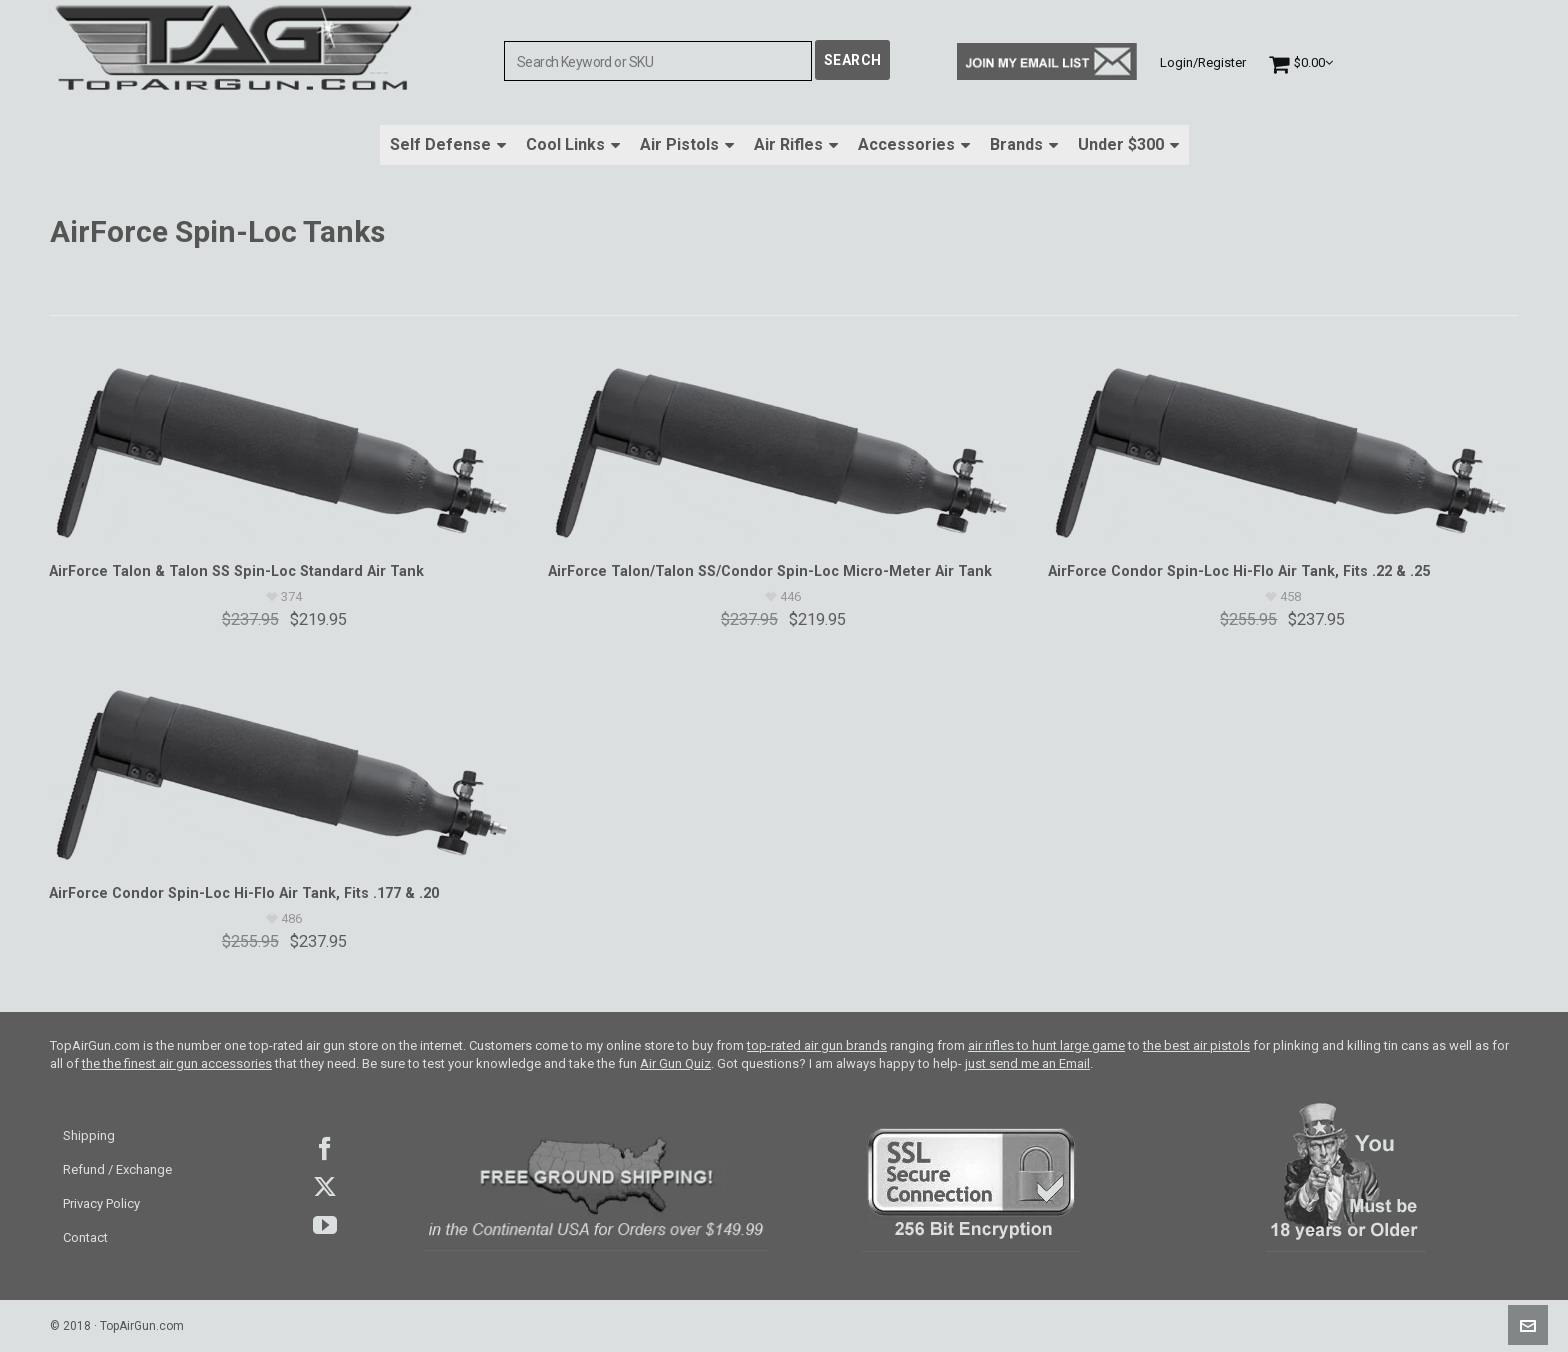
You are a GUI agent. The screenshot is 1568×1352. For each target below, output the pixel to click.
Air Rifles (796, 144)
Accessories (914, 144)
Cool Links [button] (573, 144)
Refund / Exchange (117, 1169)
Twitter (325, 1187)
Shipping (89, 1135)
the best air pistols (1196, 1045)
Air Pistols (687, 144)
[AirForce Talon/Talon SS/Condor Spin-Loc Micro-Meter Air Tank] (783, 445)
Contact (85, 1237)
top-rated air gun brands (817, 1045)
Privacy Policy (101, 1203)
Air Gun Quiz (675, 1063)
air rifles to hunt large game (1046, 1045)
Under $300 (1128, 144)
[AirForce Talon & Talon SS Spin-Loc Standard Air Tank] (284, 445)
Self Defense (448, 144)
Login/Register (1203, 62)
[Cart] (1301, 62)
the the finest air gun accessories (177, 1063)
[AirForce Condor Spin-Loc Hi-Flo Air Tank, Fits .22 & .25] (1283, 445)
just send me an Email (1027, 1063)
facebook (325, 1149)
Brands (1024, 144)
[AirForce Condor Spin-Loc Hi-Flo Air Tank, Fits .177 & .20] (284, 767)
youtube (325, 1225)
